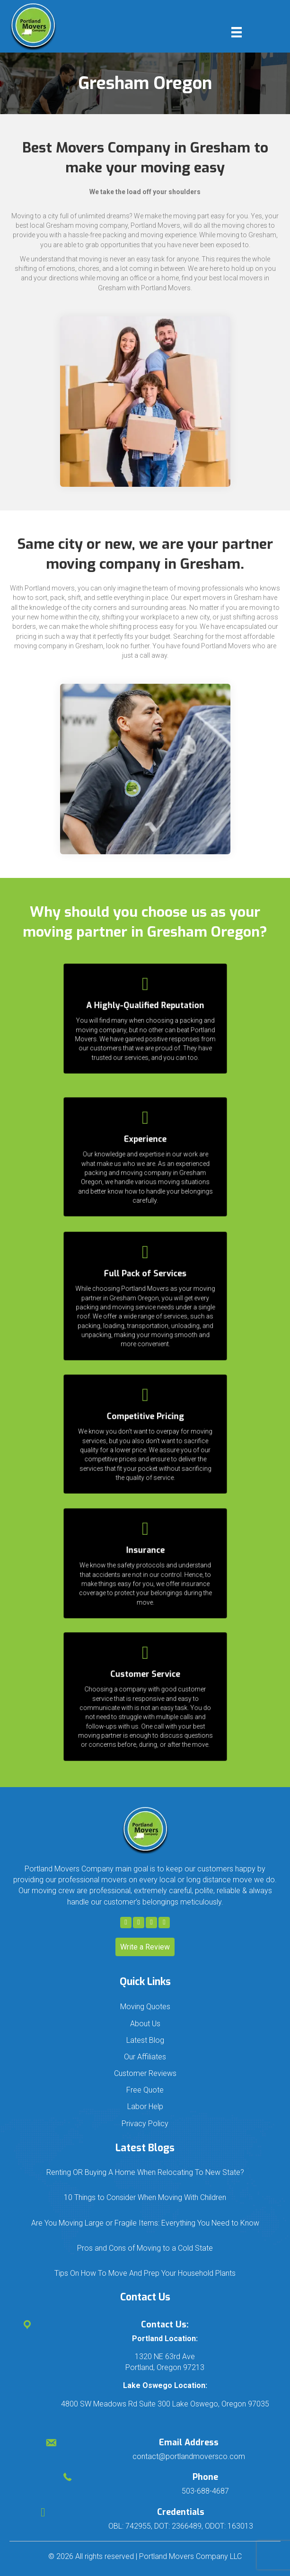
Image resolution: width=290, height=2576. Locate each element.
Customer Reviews (145, 2073)
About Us (145, 2023)
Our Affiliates (145, 2056)
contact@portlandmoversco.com (188, 2456)
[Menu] (236, 32)
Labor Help (145, 2106)
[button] (126, 1922)
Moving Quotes (145, 2006)
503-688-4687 (205, 2491)
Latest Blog (145, 2040)
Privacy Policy (145, 2123)
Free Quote (145, 2089)
